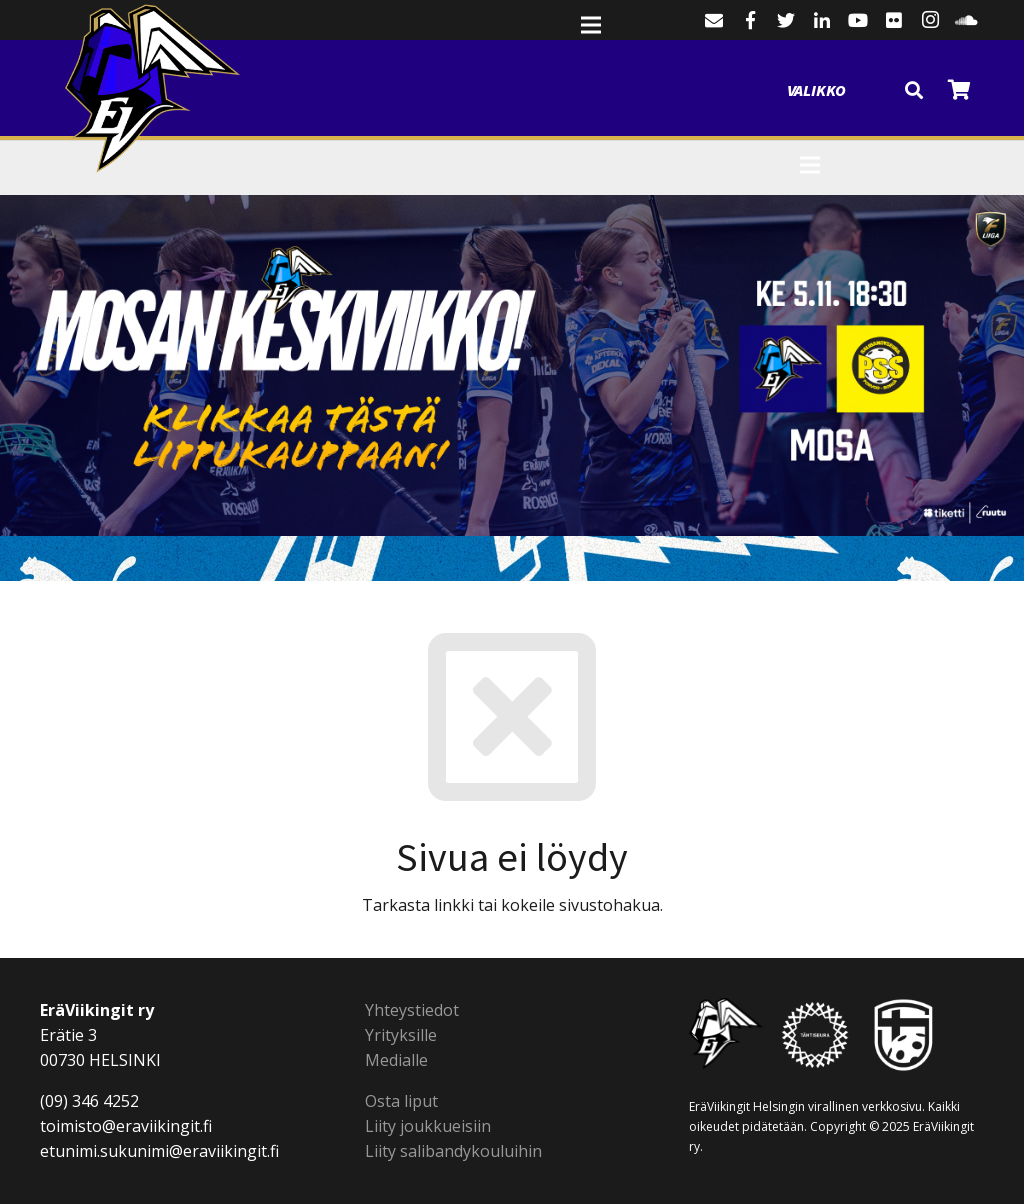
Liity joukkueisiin (428, 1126)
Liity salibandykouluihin (453, 1151)
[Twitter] (786, 20)
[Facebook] (750, 20)
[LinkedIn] (822, 20)
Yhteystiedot (412, 1010)
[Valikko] (839, 65)
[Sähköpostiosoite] (714, 20)
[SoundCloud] (966, 20)
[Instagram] (930, 20)
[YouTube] (858, 20)
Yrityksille (401, 1035)
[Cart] (959, 90)
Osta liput (401, 1101)
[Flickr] (894, 20)
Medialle (396, 1060)
